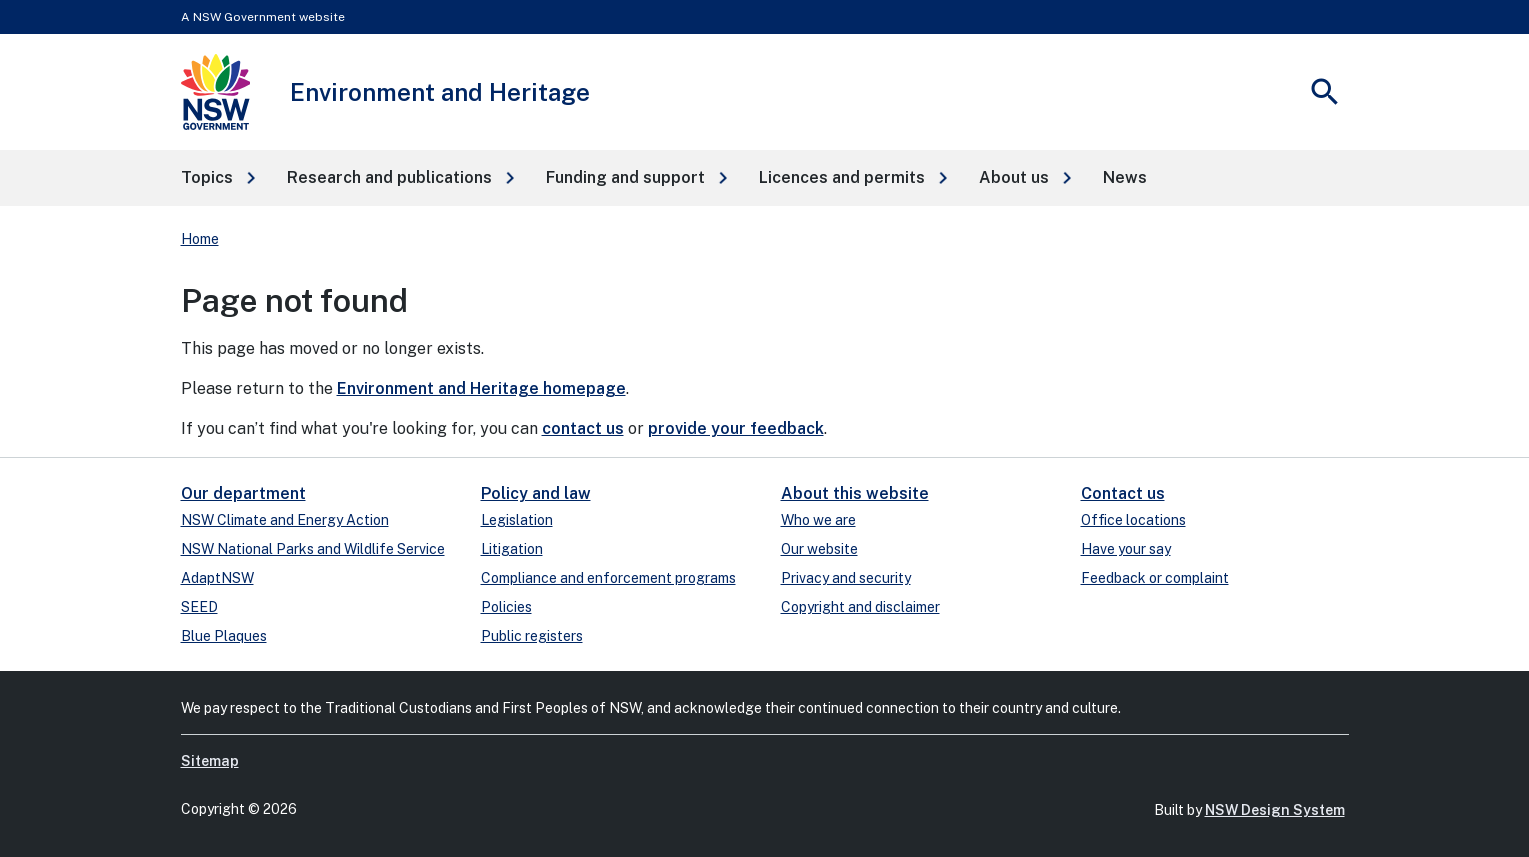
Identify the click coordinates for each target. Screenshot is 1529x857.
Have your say (1126, 549)
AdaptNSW (217, 578)
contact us (583, 428)
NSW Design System (1275, 810)
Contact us (1123, 493)
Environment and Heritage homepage (481, 388)
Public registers (532, 636)
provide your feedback (736, 428)
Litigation (512, 549)
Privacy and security (846, 578)
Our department (243, 493)
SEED (199, 607)
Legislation (517, 520)
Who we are (818, 520)
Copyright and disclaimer (860, 607)
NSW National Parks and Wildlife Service (313, 549)
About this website (855, 493)
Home (200, 239)
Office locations (1133, 520)
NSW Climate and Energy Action (285, 520)
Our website (819, 549)
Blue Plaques (224, 636)
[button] (218, 178)
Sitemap (210, 761)
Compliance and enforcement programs (608, 578)
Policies (506, 607)
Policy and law (536, 493)
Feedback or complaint (1155, 578)
